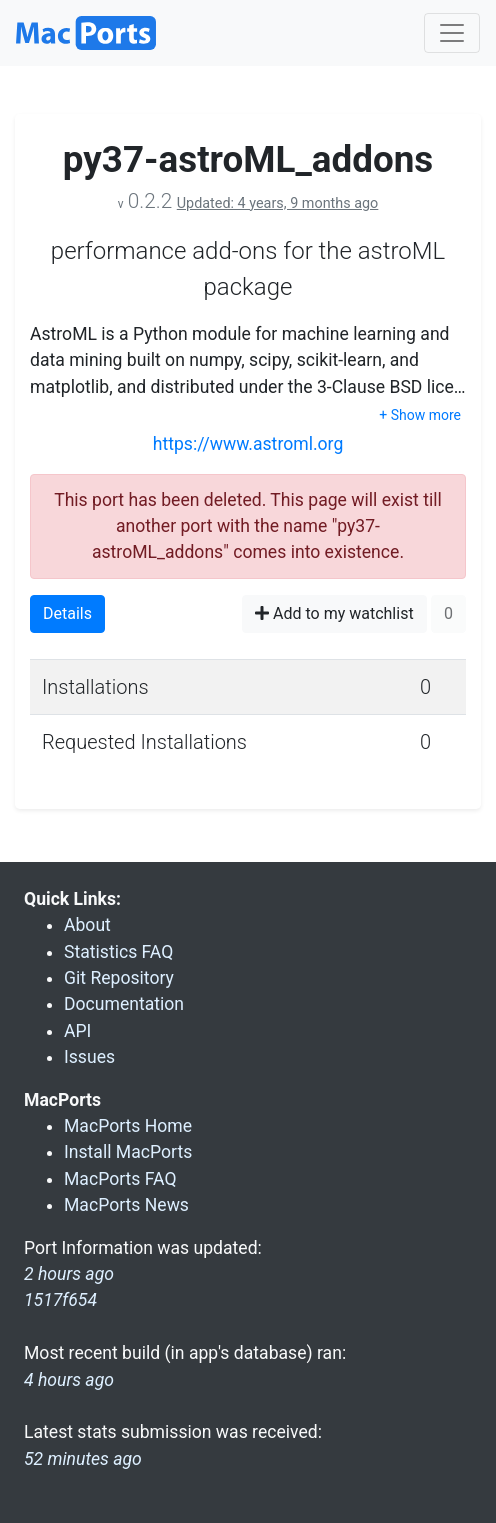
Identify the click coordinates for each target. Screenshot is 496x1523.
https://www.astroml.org (248, 444)
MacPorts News (126, 1205)
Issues (89, 1057)
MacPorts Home (128, 1126)
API (77, 1031)
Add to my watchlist (334, 613)
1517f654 (60, 1300)
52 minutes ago (83, 1459)
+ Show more (420, 415)
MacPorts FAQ (120, 1179)
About (87, 925)
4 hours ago (69, 1380)
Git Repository (119, 978)
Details (67, 613)
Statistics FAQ (118, 952)
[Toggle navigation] (452, 33)
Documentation (124, 1004)
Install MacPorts (128, 1152)
